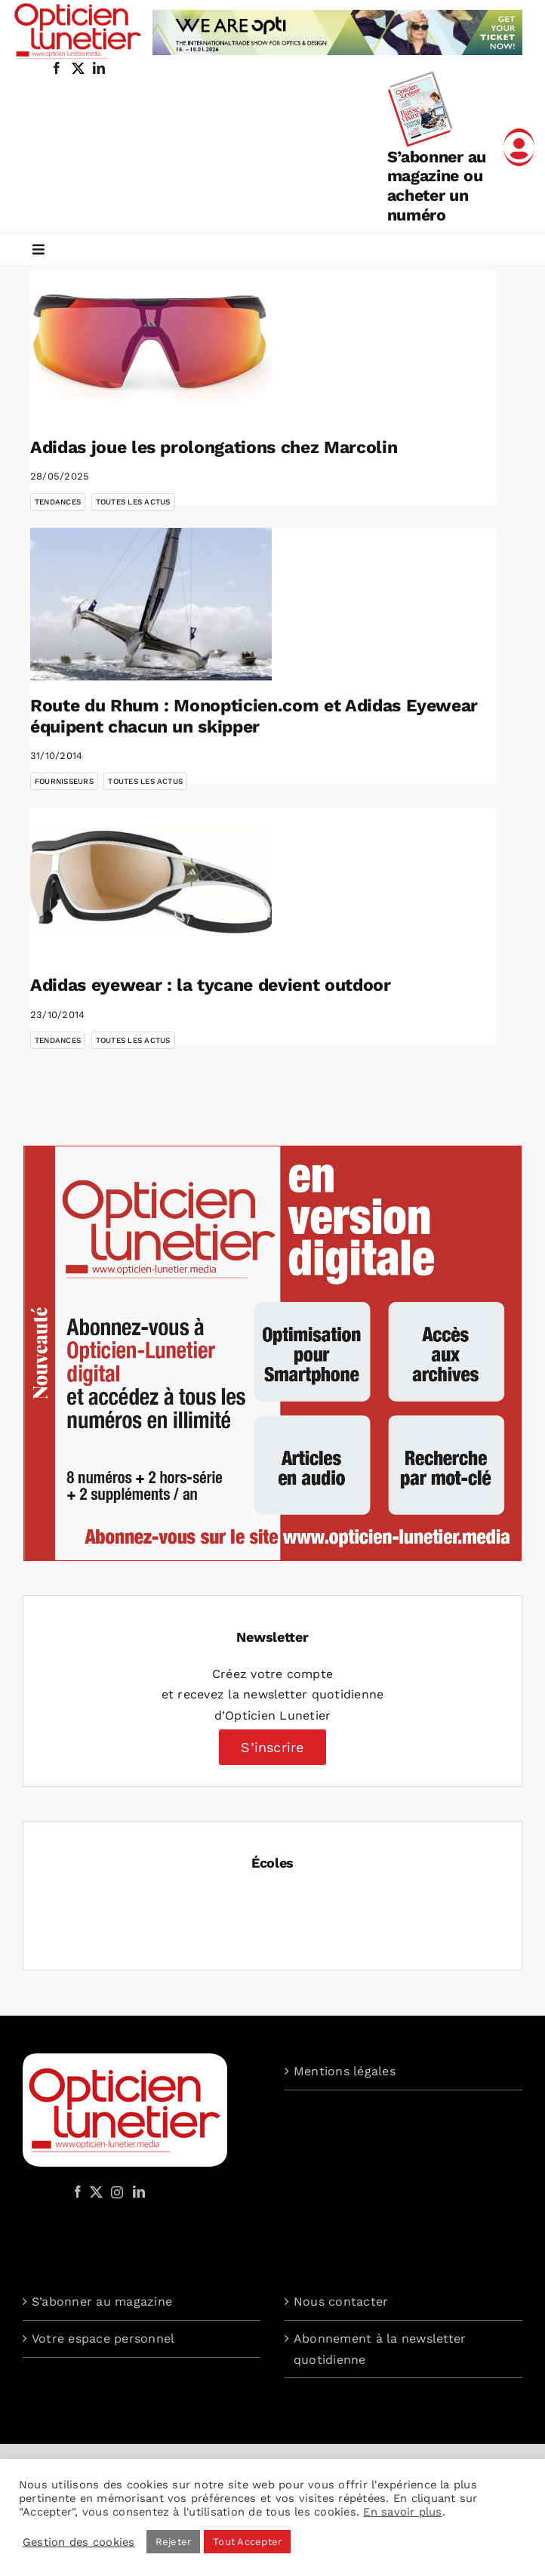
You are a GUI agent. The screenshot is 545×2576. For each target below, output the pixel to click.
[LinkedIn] (139, 2192)
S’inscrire (272, 1747)
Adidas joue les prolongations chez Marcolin (213, 447)
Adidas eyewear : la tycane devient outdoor (210, 985)
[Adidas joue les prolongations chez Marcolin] (151, 346)
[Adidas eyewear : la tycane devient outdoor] (151, 883)
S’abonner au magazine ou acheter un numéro (436, 185)
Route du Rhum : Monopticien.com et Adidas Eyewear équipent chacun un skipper (254, 716)
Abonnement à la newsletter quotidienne (380, 2349)
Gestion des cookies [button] (79, 2542)
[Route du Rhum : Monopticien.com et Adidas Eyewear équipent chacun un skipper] (151, 604)
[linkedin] (99, 68)
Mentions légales (345, 2071)
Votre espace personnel (103, 2338)
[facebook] (57, 68)
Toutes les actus (133, 502)
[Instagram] (115, 2192)
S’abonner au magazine (102, 2301)
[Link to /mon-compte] (518, 147)
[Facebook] (78, 2192)
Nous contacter (341, 2301)
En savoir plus (402, 2512)
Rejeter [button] (173, 2541)
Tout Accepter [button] (247, 2541)
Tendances (58, 502)
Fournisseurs (64, 781)
